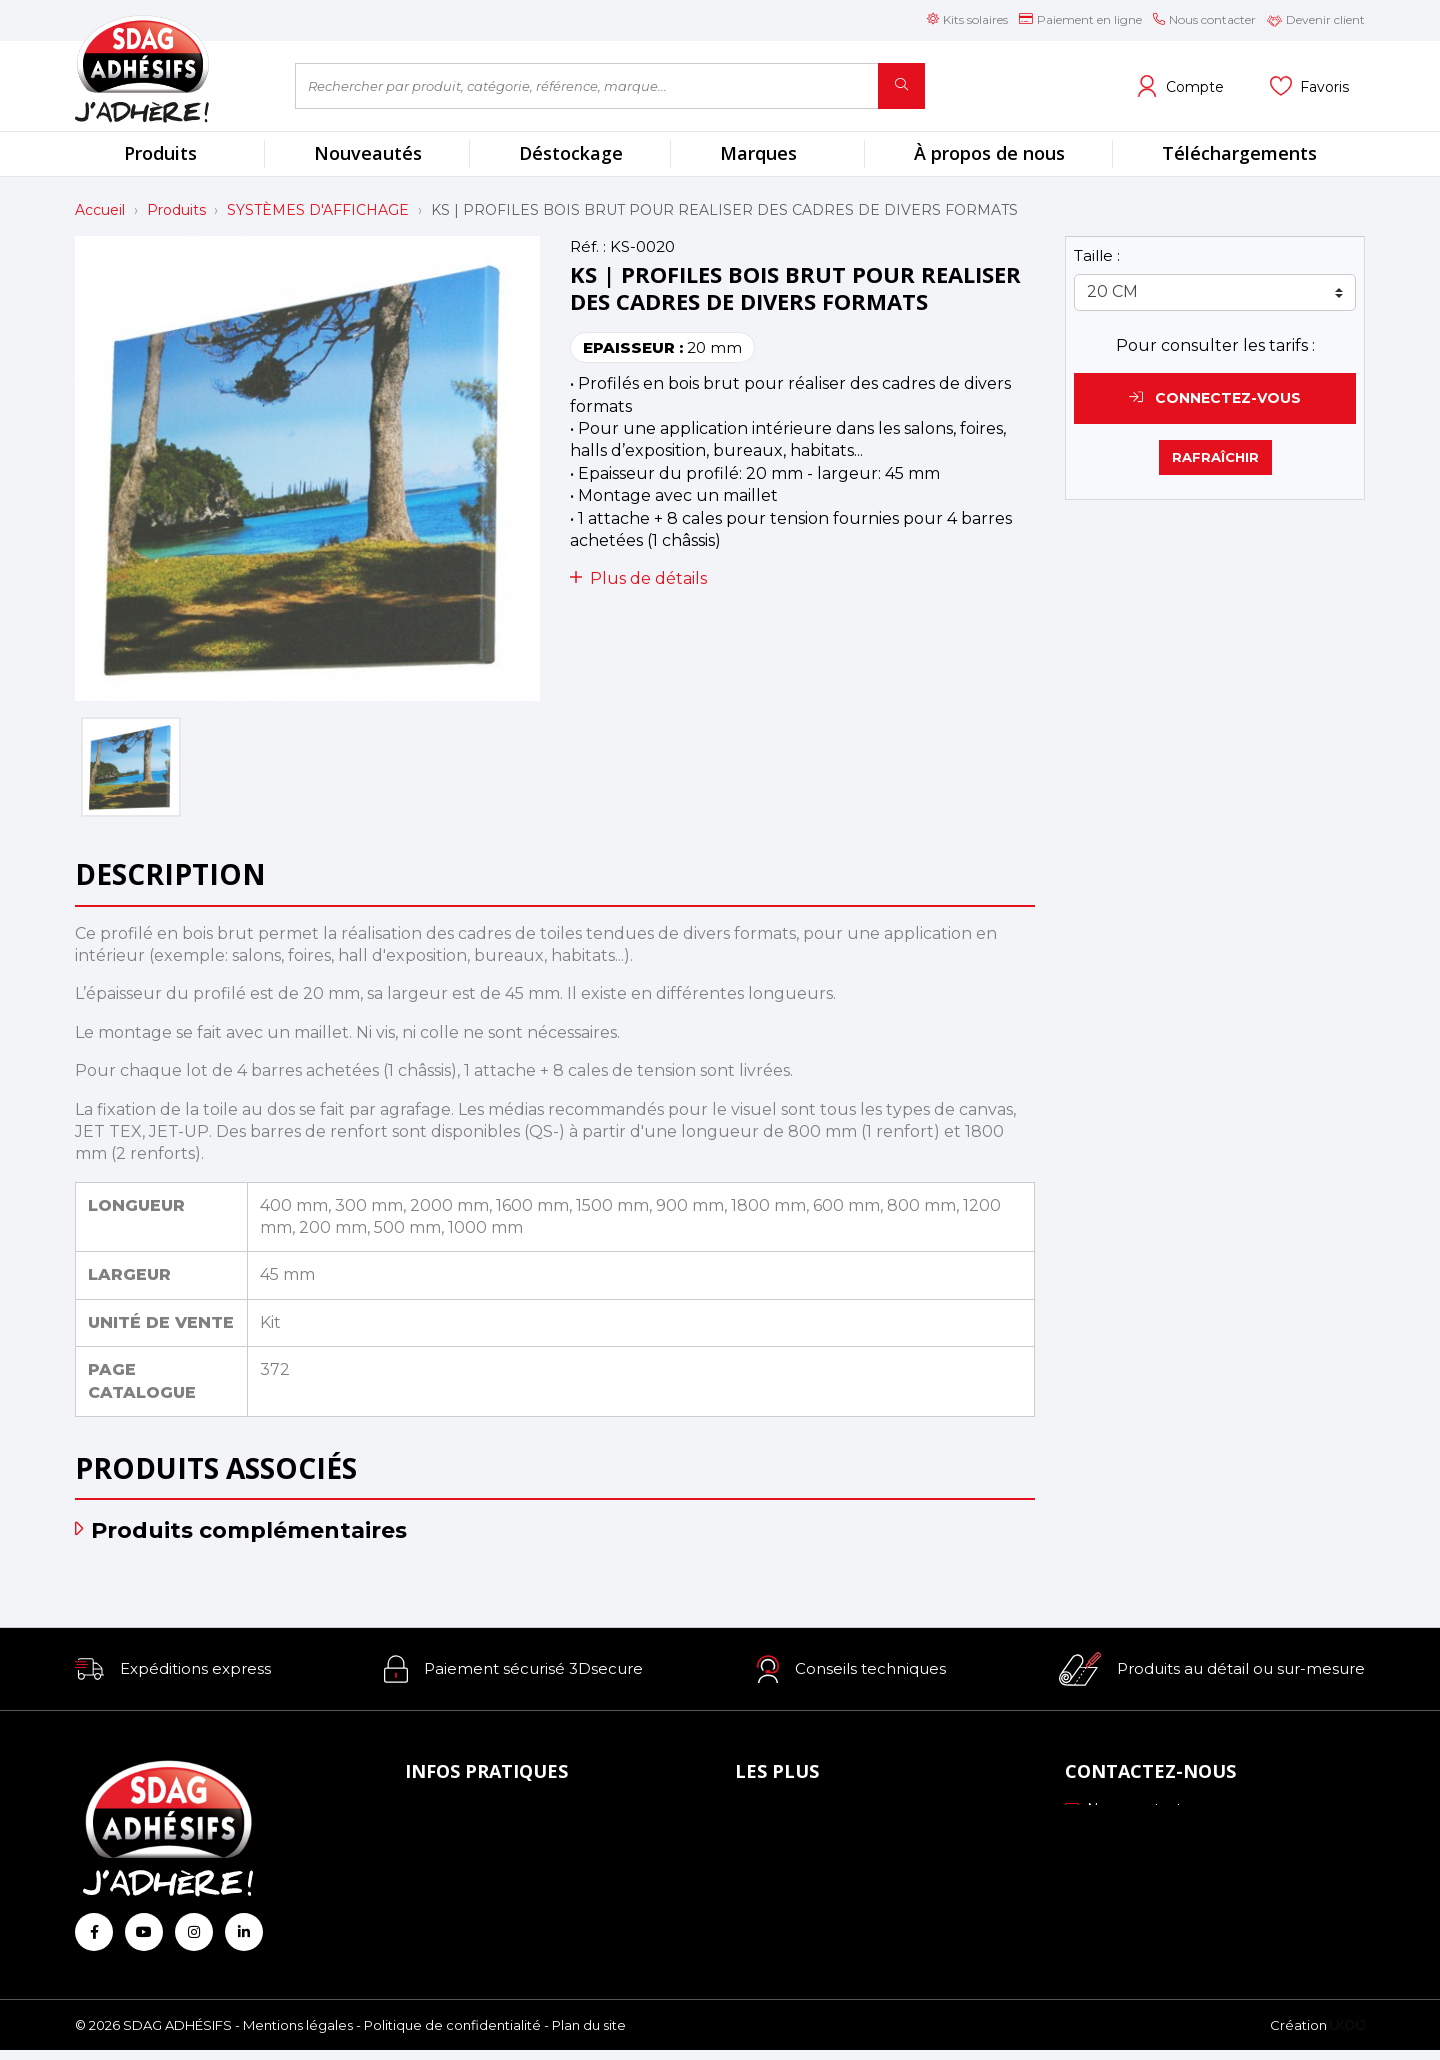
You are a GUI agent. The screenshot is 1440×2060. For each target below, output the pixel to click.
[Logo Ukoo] (1347, 2035)
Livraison (441, 1868)
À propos (442, 1813)
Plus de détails (638, 578)
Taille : (1097, 255)
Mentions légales (298, 2035)
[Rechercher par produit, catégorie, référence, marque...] (587, 86)
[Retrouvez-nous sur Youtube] (144, 1932)
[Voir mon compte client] (1180, 86)
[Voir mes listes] (1309, 86)
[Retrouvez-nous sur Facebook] (94, 1932)
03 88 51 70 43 (1127, 1837)
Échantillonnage (798, 1841)
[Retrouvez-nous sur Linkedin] (244, 1932)
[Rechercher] (901, 86)
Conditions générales (484, 1896)
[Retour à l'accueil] (170, 68)
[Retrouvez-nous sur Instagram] (194, 1932)
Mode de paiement (479, 1841)
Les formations (794, 1896)
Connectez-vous (1215, 398)
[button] (173, 1669)
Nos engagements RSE (825, 1813)
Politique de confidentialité (452, 2035)
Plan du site (589, 2035)
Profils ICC (778, 1868)
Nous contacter (1130, 1809)
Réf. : (588, 246)
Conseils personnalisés (819, 1924)
